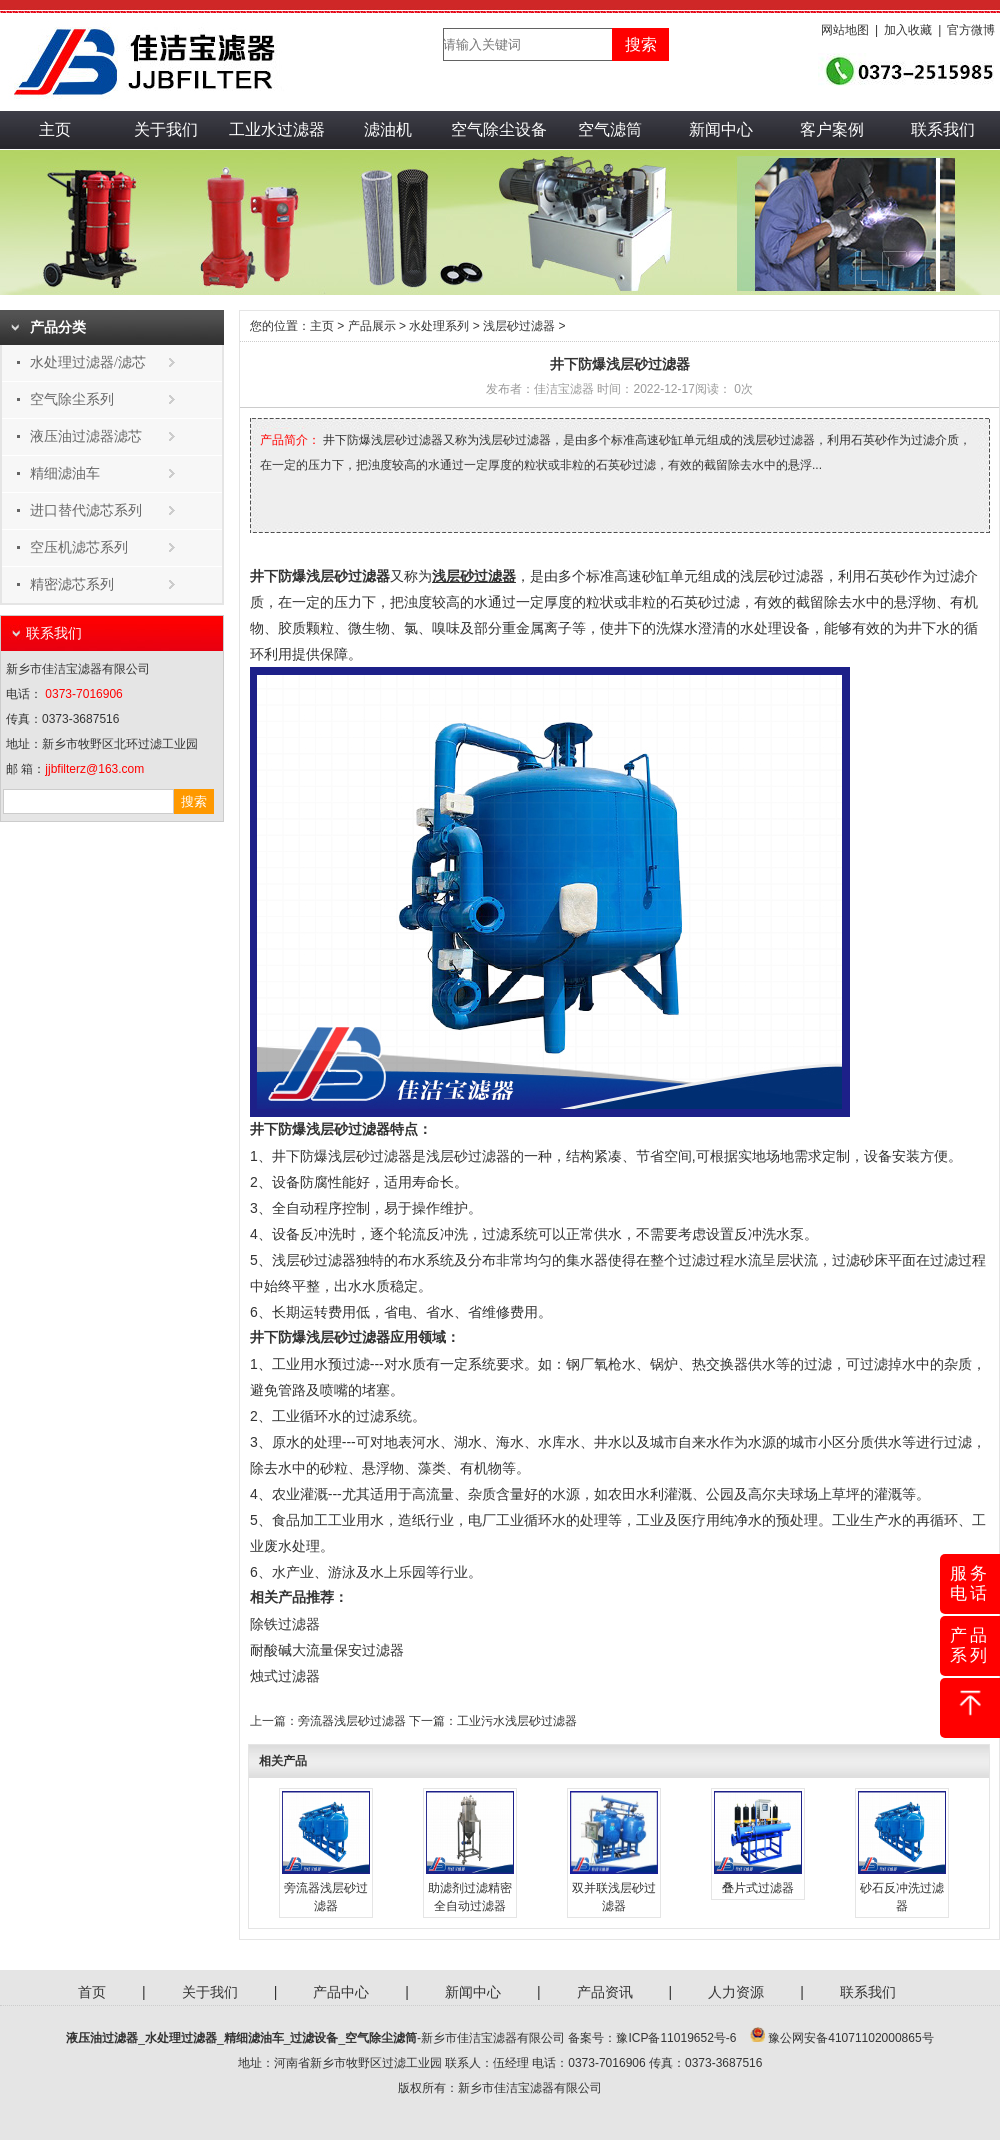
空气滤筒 (610, 129)
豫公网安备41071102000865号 (850, 2038)
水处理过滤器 (181, 2038)
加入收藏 (908, 30)
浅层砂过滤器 (519, 326)
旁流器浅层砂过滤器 (352, 1721)
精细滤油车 (65, 473)
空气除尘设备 (499, 129)
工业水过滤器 (277, 129)
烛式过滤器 (285, 1676)
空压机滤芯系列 (79, 547)
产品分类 (58, 327)
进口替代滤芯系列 (86, 510)
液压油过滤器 (102, 2038)
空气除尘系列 (72, 399)
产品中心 (341, 1992)
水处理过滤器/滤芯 (88, 362)
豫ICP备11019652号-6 (676, 2038)
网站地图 (845, 30)
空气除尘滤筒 (381, 2038)
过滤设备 (314, 2038)
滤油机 (388, 129)
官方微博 (971, 30)
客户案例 (832, 129)
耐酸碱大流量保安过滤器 (327, 1650)
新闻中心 (721, 129)
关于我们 (166, 129)
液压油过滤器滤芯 (86, 436)
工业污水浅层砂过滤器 (517, 1721)
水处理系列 (439, 326)
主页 (55, 129)
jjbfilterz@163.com (94, 769)
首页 (92, 1992)
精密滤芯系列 (72, 584)
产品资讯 (605, 1992)
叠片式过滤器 (758, 1888)
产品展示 (372, 326)
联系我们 (943, 129)
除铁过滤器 (285, 1624)
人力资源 (736, 1992)
